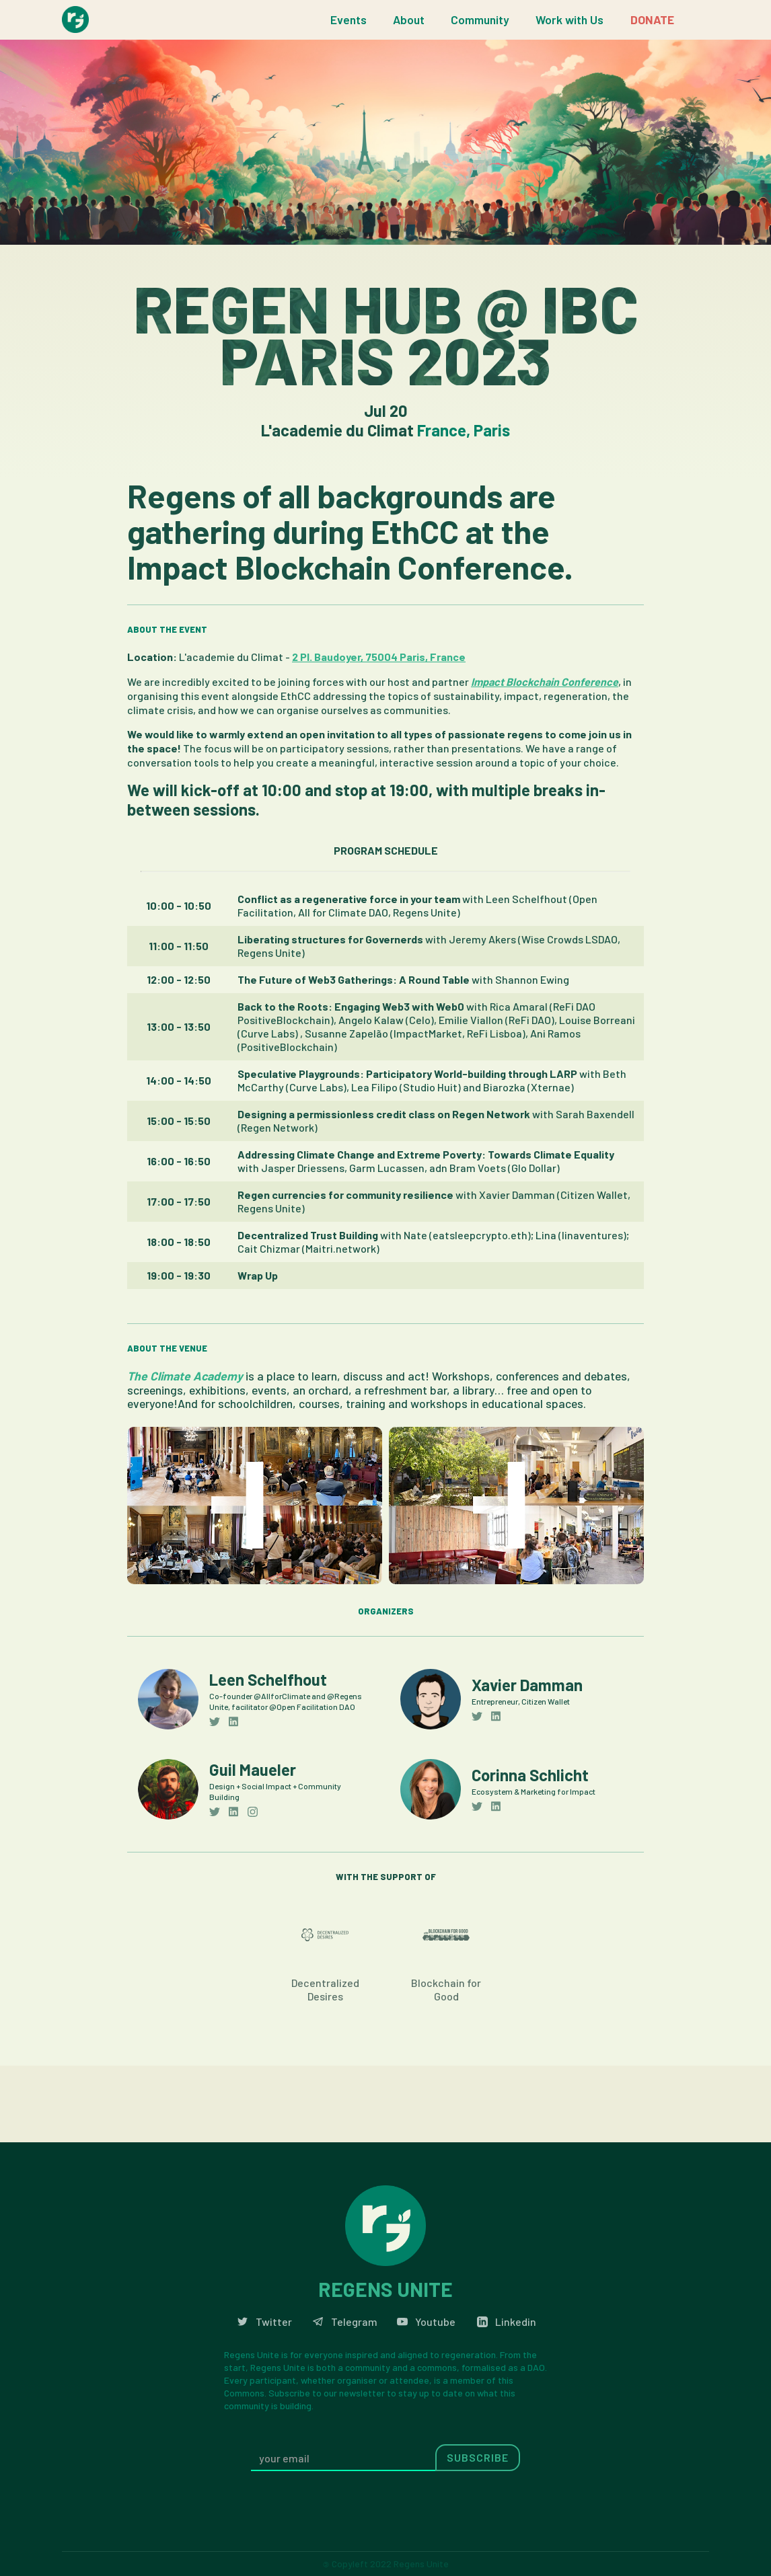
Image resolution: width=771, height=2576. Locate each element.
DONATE (652, 19)
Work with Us (569, 19)
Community (480, 19)
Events (348, 19)
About (409, 19)
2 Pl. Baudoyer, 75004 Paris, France (379, 656)
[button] (348, 20)
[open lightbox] (254, 1505)
